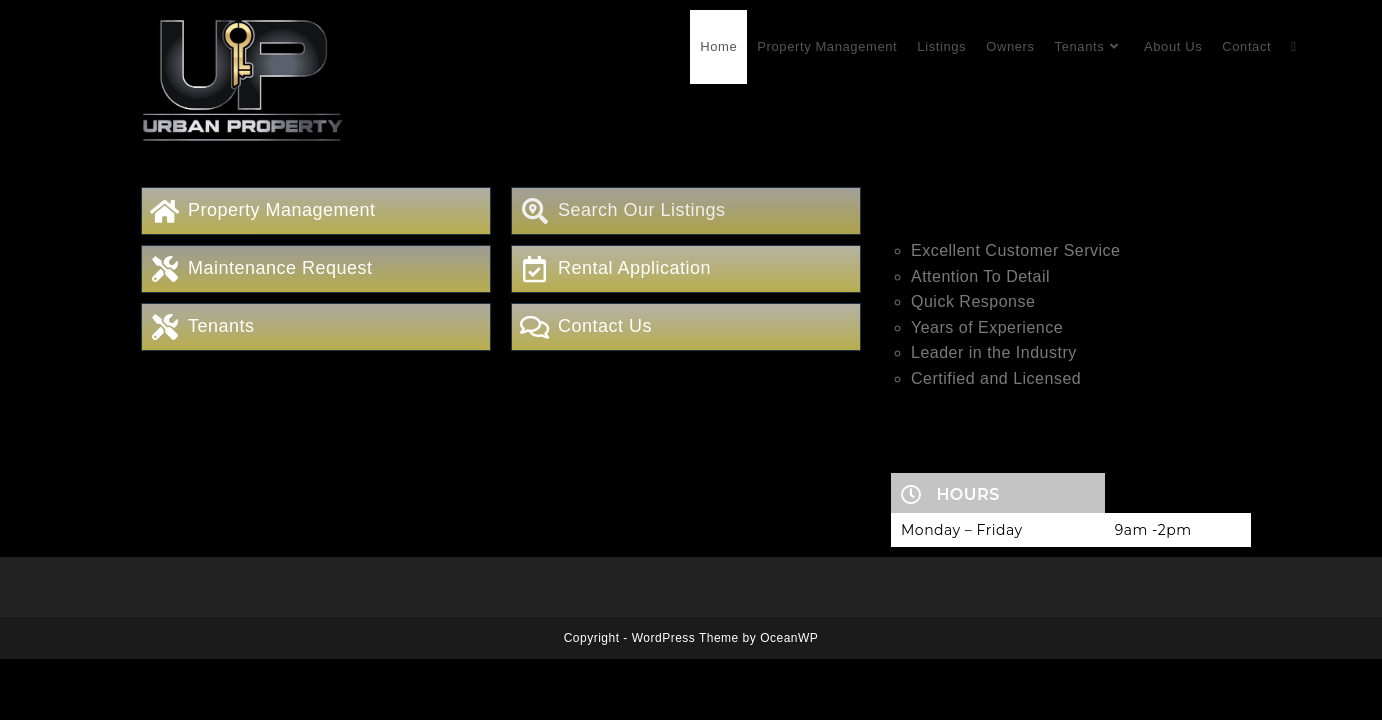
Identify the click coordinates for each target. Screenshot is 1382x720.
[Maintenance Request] (165, 269)
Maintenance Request (280, 268)
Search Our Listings (642, 210)
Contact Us (605, 326)
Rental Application (634, 268)
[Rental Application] (535, 269)
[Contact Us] (535, 327)
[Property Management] (165, 211)
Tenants (221, 326)
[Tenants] (165, 327)
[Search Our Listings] (535, 211)
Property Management (282, 210)
